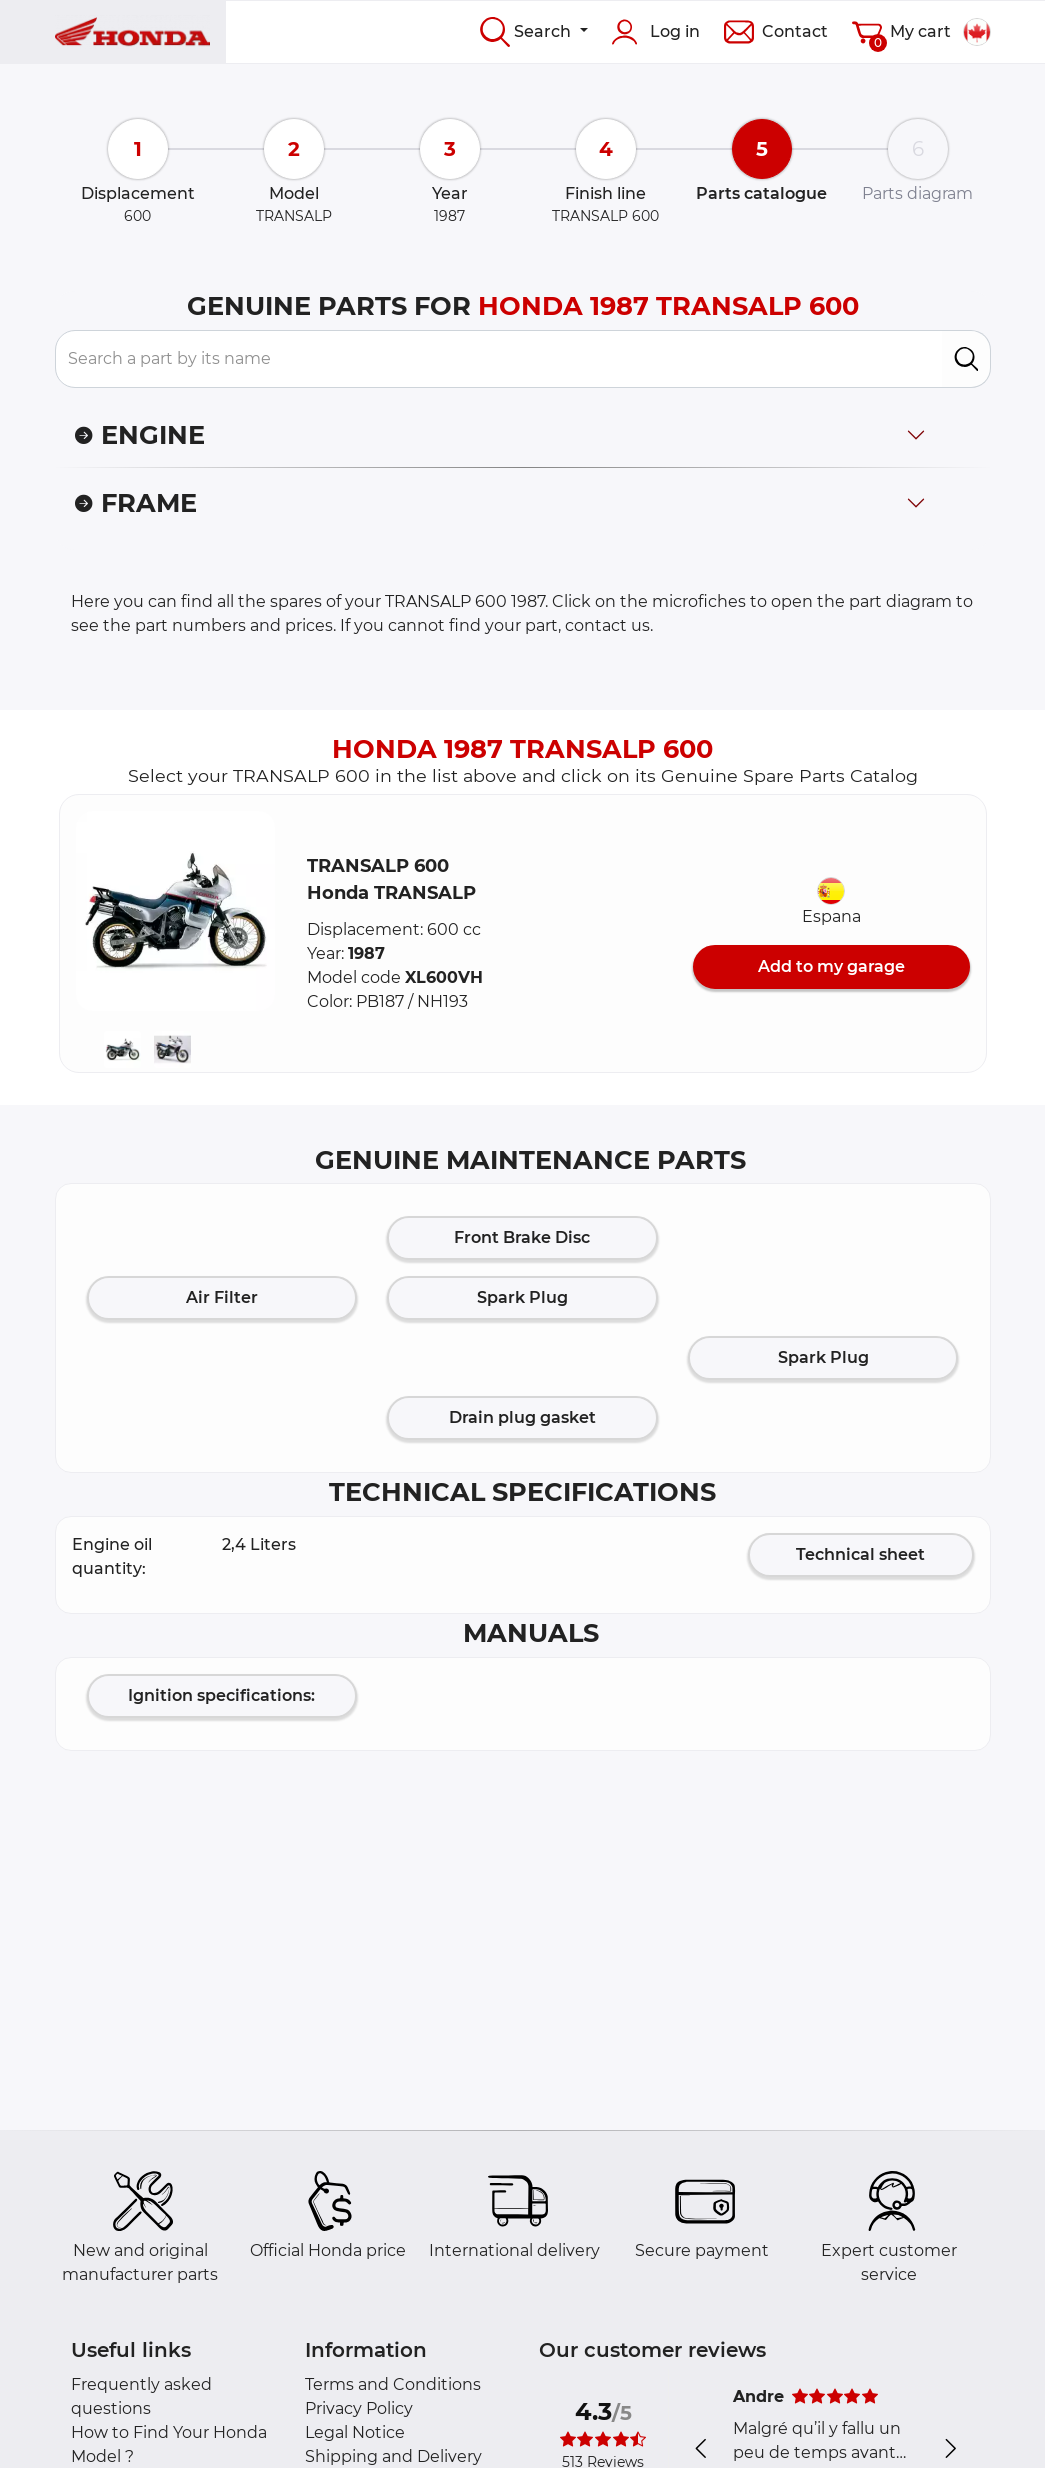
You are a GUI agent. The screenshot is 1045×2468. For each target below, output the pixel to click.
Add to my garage (831, 966)
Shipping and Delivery (393, 2456)
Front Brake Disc (522, 1237)
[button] (176, 911)
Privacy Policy (359, 2408)
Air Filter (222, 1297)
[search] (966, 359)
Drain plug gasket (522, 1417)
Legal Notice (355, 2432)
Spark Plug (522, 1297)
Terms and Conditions (393, 2384)
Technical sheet (860, 1554)
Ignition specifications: (221, 1695)
